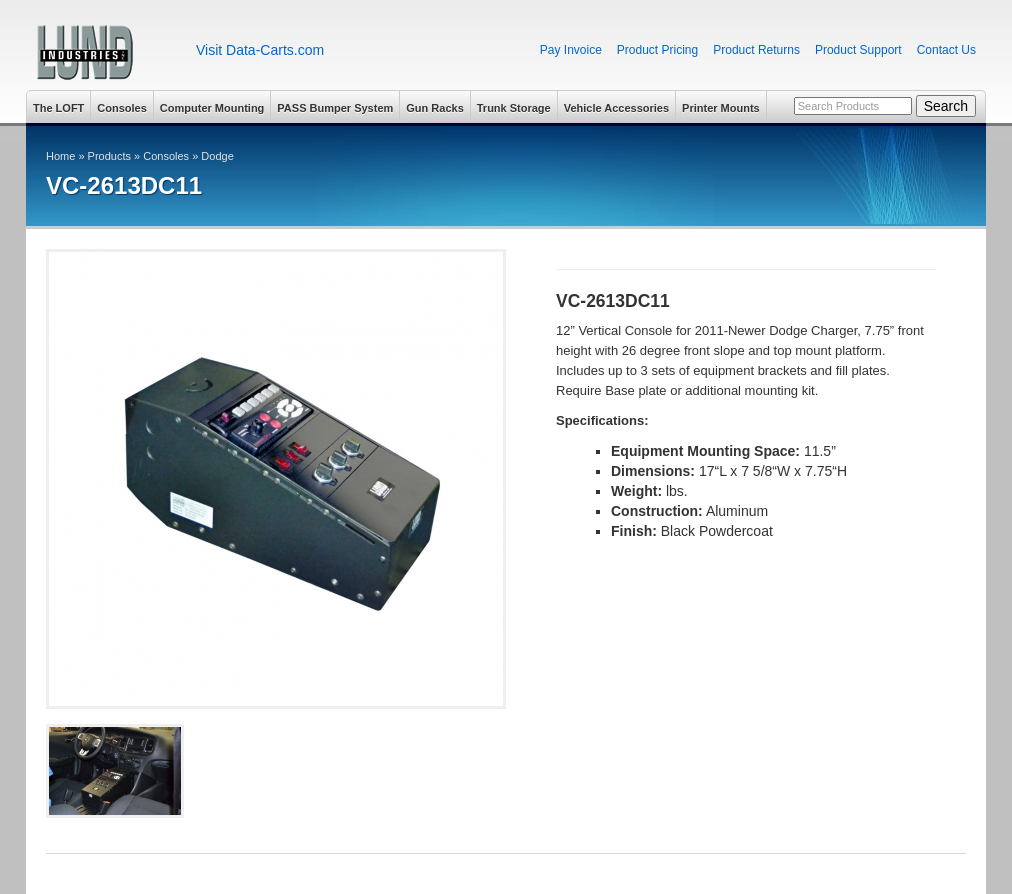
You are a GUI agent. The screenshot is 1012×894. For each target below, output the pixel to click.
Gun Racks (434, 108)
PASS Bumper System (335, 108)
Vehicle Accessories (616, 108)
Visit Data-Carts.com (260, 50)
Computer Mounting (212, 108)
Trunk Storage (514, 108)
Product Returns (756, 50)
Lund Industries (103, 52)
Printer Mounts (721, 108)
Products (109, 156)
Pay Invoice (571, 50)
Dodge (217, 156)
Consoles (122, 108)
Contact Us (946, 50)
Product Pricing (657, 50)
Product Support (858, 50)
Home (60, 156)
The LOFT (58, 108)
